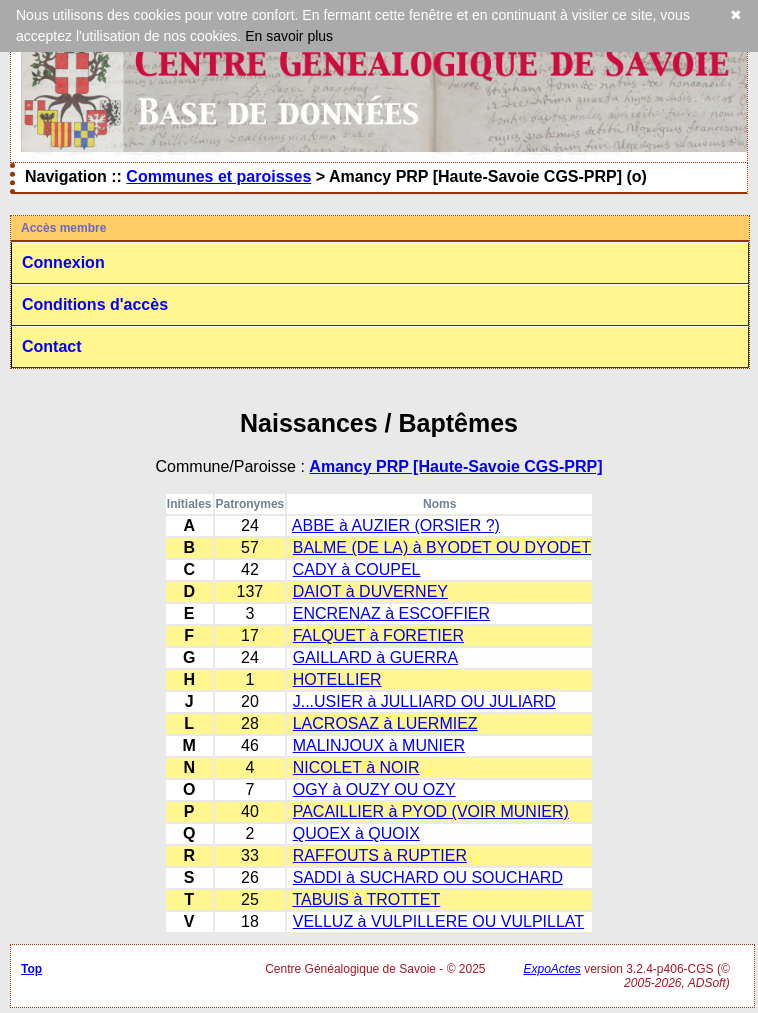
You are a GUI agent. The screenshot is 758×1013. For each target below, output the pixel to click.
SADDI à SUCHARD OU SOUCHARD (428, 877)
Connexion (63, 262)
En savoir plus (289, 36)
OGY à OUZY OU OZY (374, 789)
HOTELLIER (337, 679)
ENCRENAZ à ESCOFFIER (391, 613)
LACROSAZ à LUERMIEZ (385, 723)
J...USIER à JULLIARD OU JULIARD (424, 701)
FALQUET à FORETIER (378, 635)
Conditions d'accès (95, 304)
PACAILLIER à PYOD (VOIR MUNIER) (431, 811)
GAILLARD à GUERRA (375, 657)
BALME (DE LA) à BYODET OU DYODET (442, 547)
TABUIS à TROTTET (366, 899)
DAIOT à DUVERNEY (370, 591)
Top (31, 969)
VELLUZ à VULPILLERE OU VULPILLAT (438, 921)
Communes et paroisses (218, 176)
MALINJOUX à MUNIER (379, 745)
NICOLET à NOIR (356, 767)
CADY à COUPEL (357, 569)
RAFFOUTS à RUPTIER (380, 855)
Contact (52, 346)
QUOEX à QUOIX (356, 833)
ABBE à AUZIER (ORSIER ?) (396, 525)
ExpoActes (551, 969)
